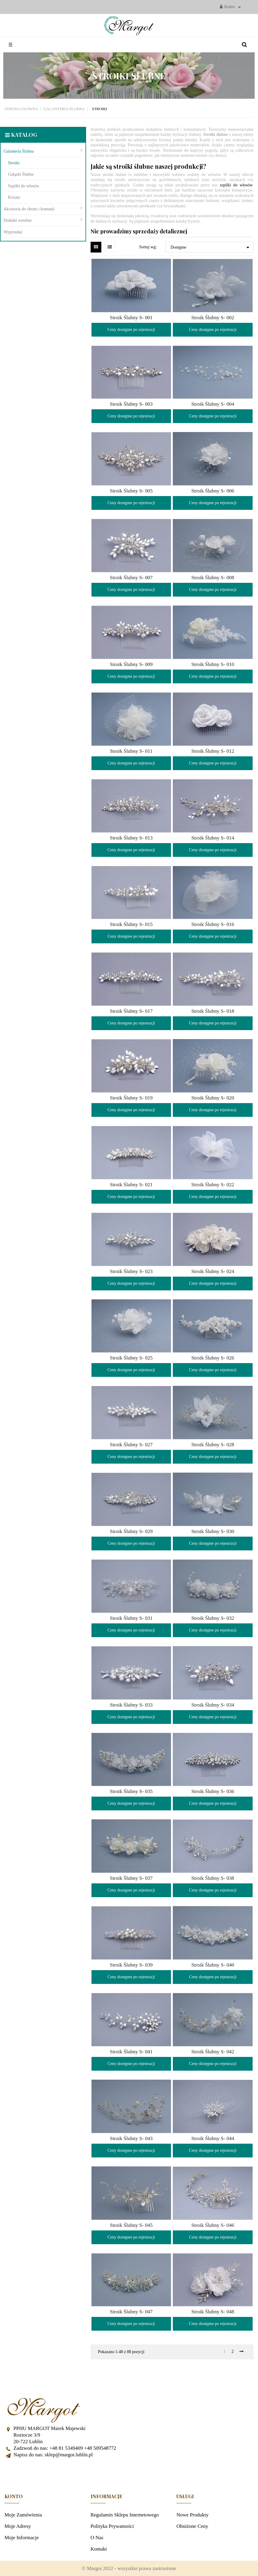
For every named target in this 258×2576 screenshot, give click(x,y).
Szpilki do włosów (23, 186)
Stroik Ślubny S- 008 (212, 577)
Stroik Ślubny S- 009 (131, 664)
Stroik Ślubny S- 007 (131, 577)
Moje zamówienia (23, 2515)
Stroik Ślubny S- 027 (131, 1444)
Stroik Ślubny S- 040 (212, 1965)
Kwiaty (14, 197)
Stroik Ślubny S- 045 (131, 2225)
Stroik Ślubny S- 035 (131, 1791)
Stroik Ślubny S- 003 (131, 404)
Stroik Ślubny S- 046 (212, 2225)
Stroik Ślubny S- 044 (212, 2138)
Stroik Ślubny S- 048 (212, 2312)
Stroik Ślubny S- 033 (131, 1705)
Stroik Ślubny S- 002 (212, 317)
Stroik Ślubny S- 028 (212, 1444)
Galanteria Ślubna (19, 151)
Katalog (24, 134)
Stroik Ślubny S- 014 (212, 838)
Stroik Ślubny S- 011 (131, 751)
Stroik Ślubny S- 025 (131, 1358)
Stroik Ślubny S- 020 (212, 1098)
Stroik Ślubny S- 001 (131, 317)
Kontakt (99, 2549)
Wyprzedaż (13, 232)
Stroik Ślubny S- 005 (131, 491)
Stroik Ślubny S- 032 (212, 1618)
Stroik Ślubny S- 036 (212, 1791)
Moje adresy (17, 2526)
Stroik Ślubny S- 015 (131, 924)
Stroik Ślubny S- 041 (131, 2052)
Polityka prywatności (112, 2526)
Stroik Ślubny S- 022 (212, 1184)
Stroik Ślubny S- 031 (131, 1618)
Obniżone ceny (192, 2526)
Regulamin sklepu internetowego (125, 2515)
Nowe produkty (192, 2515)
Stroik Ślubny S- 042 (212, 2052)
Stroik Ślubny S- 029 (131, 1531)
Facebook (129, 2473)
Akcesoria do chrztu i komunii (29, 209)
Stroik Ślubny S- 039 (131, 1965)
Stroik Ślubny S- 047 (131, 2312)
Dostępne (210, 247)
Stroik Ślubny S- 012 (212, 751)
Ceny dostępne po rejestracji (131, 329)
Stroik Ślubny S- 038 (212, 1878)
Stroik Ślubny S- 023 (131, 1271)
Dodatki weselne (18, 220)
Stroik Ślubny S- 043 (131, 2138)
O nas (97, 2537)
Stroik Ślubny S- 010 (212, 664)
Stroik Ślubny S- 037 (131, 1878)
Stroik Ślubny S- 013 (131, 838)
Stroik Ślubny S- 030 (212, 1531)
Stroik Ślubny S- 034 (212, 1705)
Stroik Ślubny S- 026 (212, 1358)
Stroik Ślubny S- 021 (131, 1184)
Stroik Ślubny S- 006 (212, 491)
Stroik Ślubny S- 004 (212, 404)
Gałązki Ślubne (21, 174)
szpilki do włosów (236, 185)
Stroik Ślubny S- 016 (212, 924)
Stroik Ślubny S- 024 (212, 1271)
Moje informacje (21, 2537)
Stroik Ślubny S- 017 (131, 1011)
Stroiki (13, 163)
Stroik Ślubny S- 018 (212, 1011)
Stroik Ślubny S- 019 (131, 1098)
